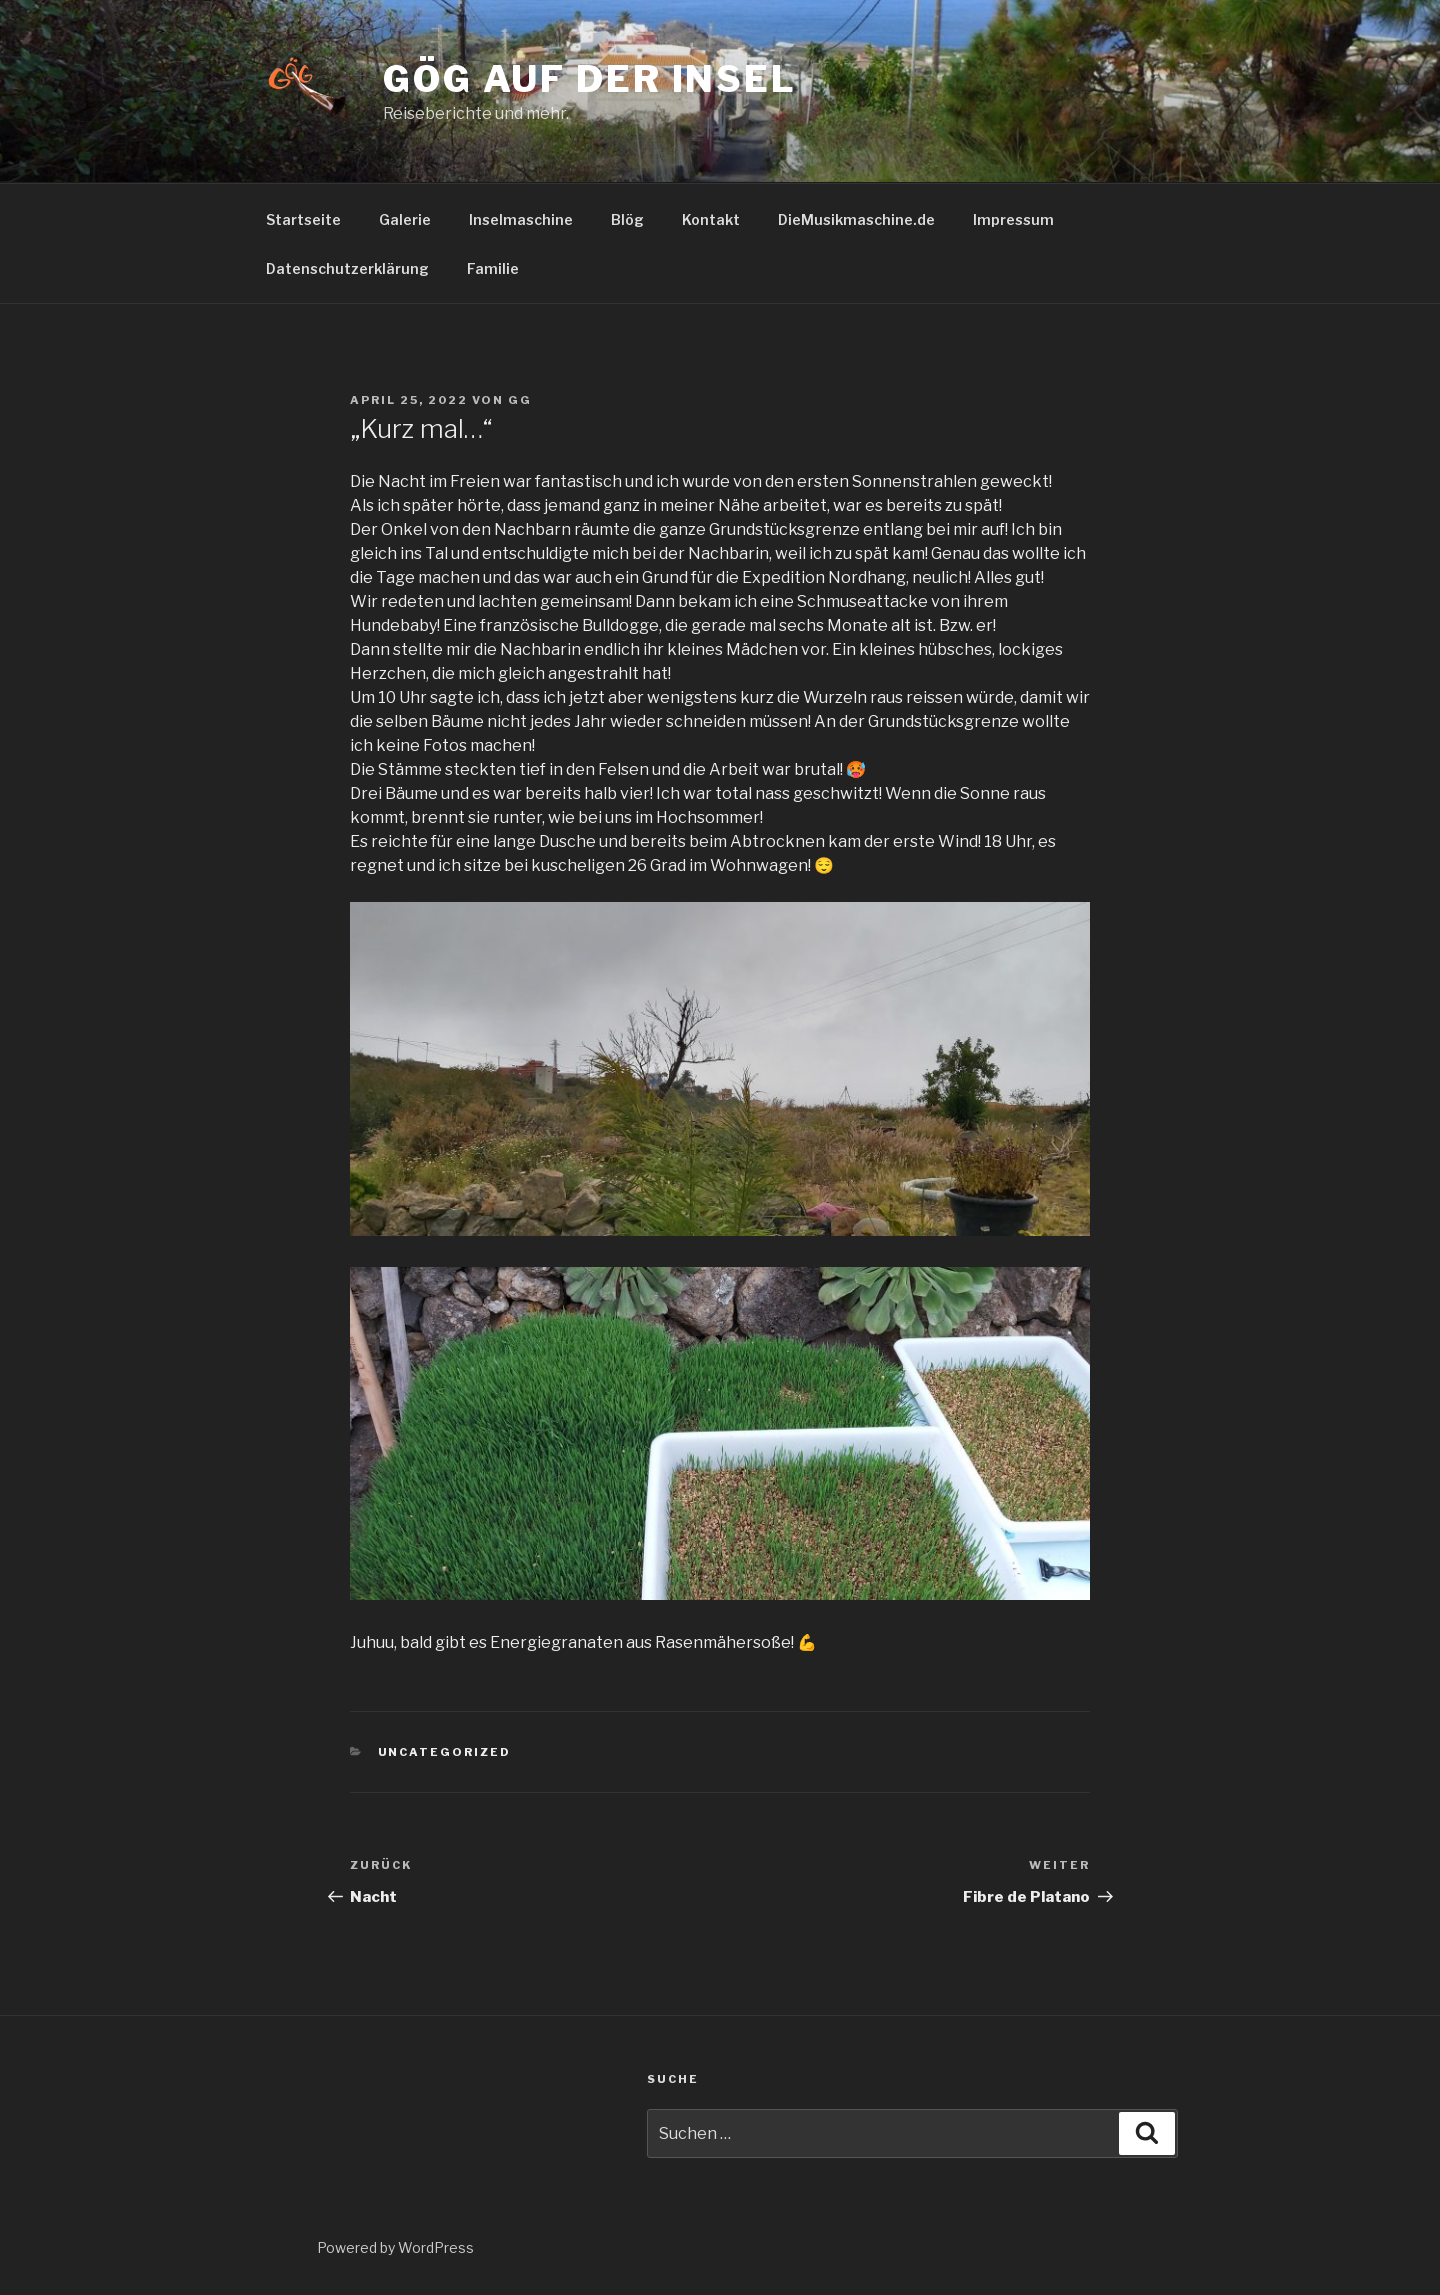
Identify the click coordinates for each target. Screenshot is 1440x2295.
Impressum (1013, 219)
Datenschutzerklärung (347, 268)
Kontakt (711, 219)
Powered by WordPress (395, 2247)
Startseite (303, 219)
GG (520, 400)
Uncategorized (445, 1752)
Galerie (405, 219)
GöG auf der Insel (590, 79)
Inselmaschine (521, 219)
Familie (493, 268)
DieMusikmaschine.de (856, 219)
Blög (627, 219)
